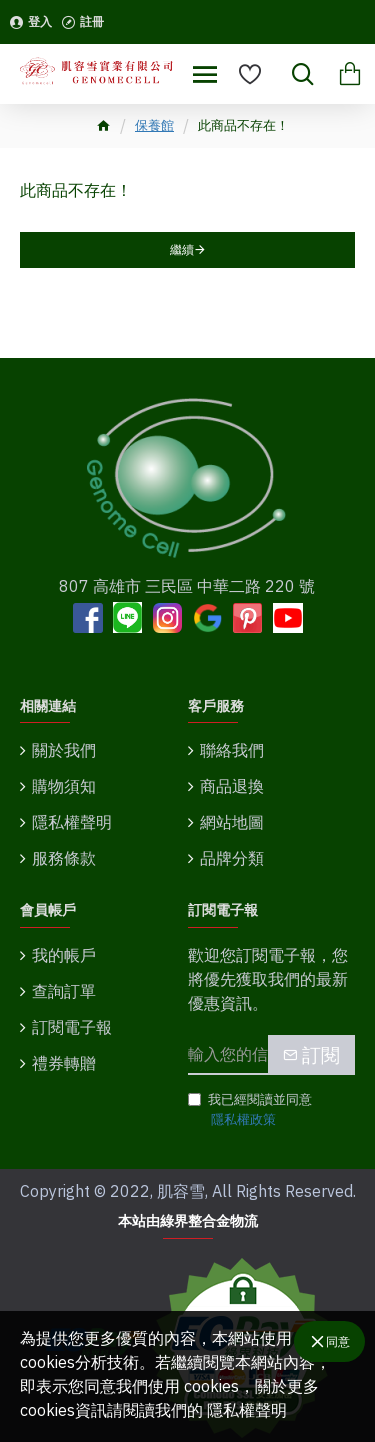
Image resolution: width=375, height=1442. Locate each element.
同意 (338, 1341)
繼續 (182, 249)
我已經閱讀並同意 (250, 1110)
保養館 (154, 125)
